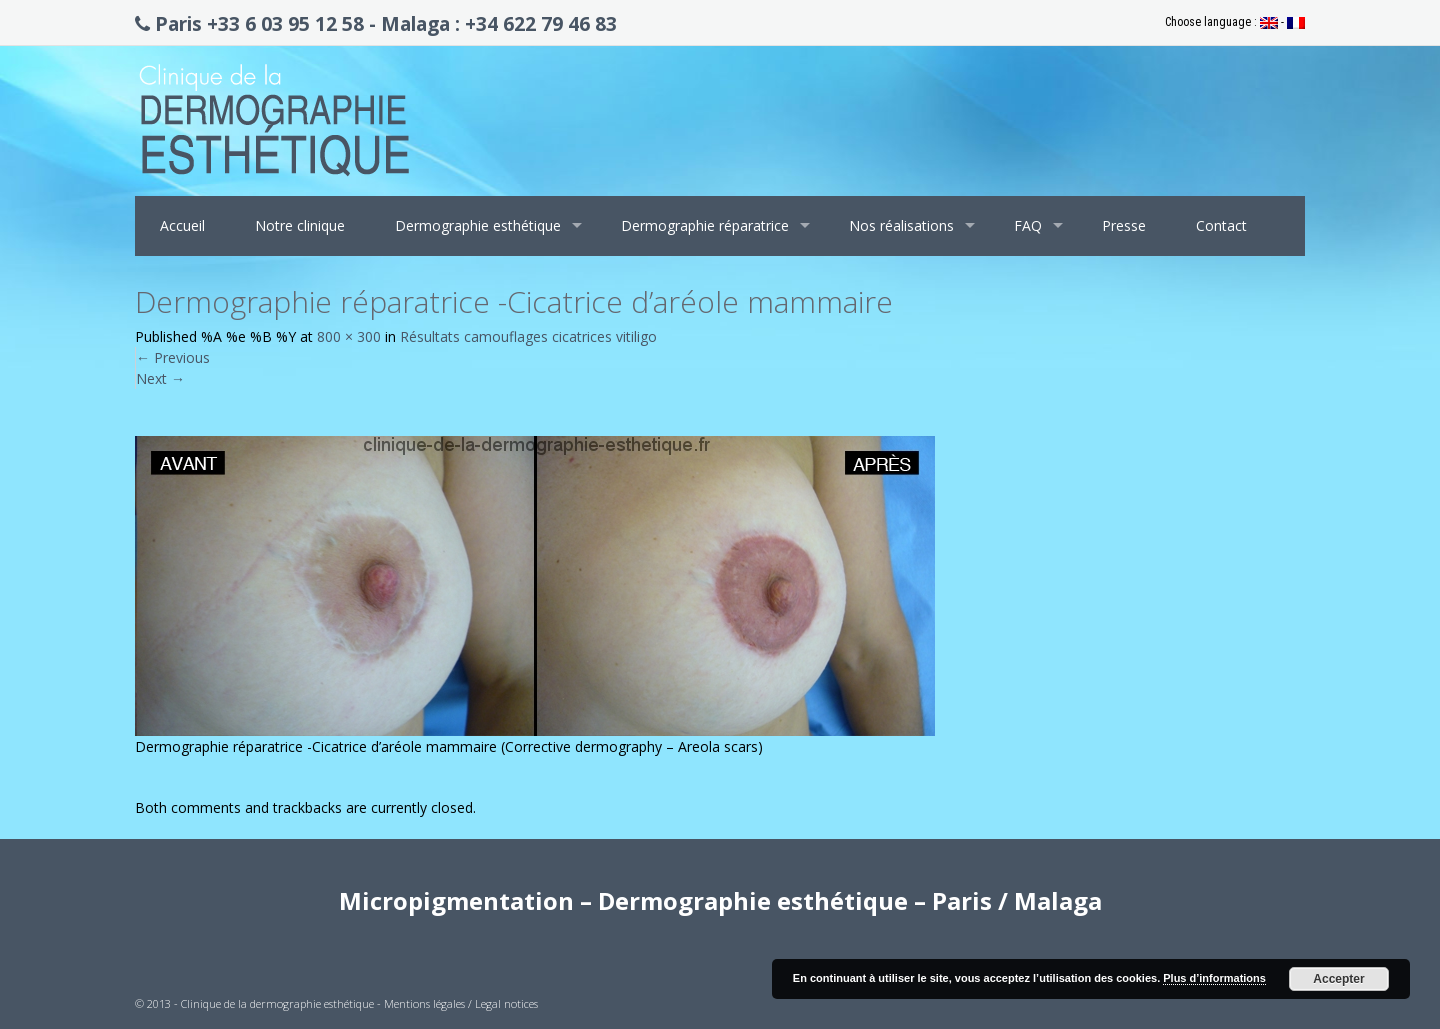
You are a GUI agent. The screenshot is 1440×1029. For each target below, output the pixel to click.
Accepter (1338, 979)
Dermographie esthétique (478, 225)
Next (160, 378)
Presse (1124, 225)
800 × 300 (349, 336)
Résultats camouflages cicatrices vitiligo (528, 336)
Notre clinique (300, 225)
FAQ (1028, 225)
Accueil (182, 225)
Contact (1221, 225)
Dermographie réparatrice (705, 225)
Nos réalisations (901, 225)
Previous (173, 357)
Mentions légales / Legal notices (461, 1003)
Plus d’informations (1214, 978)
